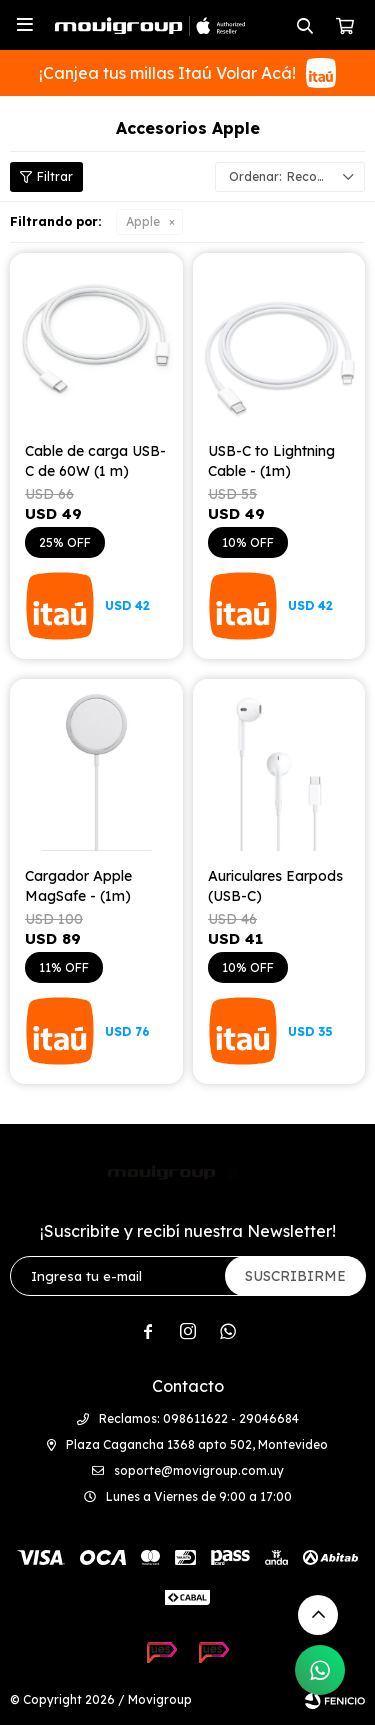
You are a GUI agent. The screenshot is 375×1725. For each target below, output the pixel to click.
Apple (143, 221)
